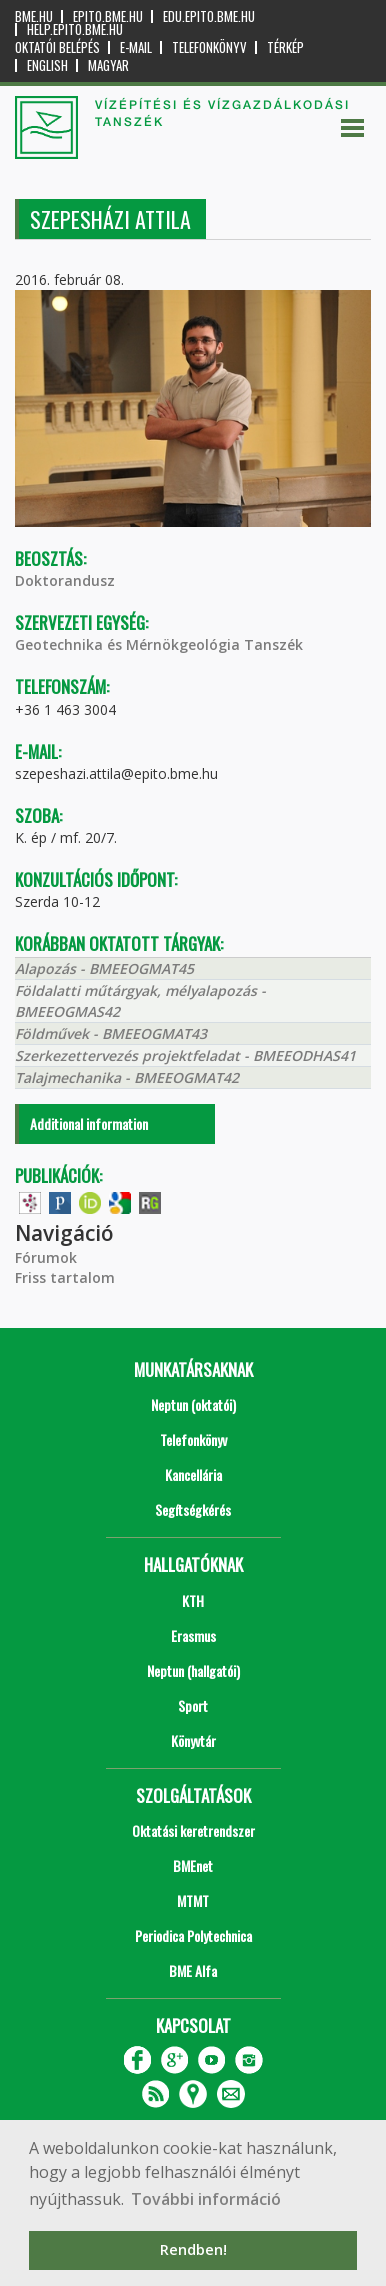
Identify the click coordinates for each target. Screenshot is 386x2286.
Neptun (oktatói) (193, 1404)
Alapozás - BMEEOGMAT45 (104, 968)
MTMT (193, 1900)
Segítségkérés (193, 1509)
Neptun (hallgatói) (193, 1670)
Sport (193, 1705)
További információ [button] (206, 2199)
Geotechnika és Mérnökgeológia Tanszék (159, 644)
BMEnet (193, 1865)
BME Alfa (193, 1970)
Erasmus (193, 1635)
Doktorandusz (65, 580)
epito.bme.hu (108, 16)
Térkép (285, 47)
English (47, 65)
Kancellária (193, 1474)
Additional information (89, 1123)
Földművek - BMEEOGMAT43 (111, 1033)
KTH (193, 1600)
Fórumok (46, 1257)
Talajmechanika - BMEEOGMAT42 (127, 1077)
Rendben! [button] (193, 2249)
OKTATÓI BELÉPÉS (57, 47)
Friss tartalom (65, 1277)
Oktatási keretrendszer (193, 1830)
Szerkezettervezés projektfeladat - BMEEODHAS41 (185, 1055)
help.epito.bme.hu (75, 29)
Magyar (108, 65)
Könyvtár (193, 1740)
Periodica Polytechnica (193, 1935)
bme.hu (34, 16)
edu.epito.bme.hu (209, 16)
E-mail (136, 47)
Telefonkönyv (209, 47)
